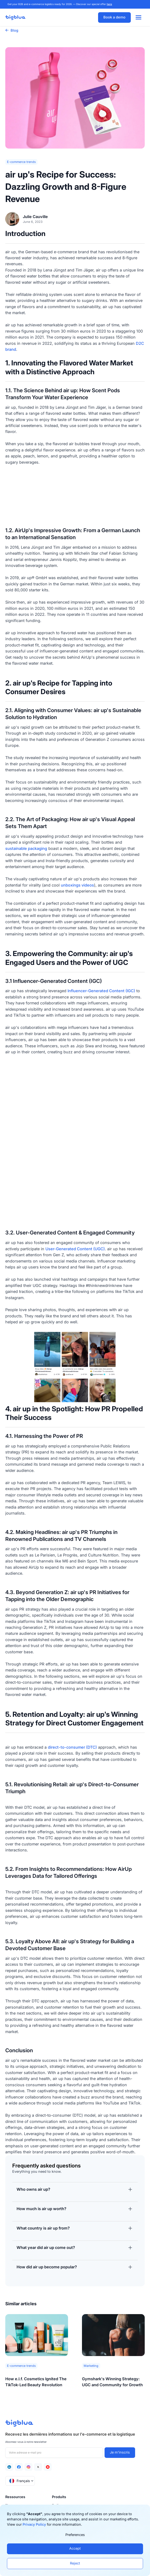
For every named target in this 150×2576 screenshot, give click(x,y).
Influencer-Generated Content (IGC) (101, 990)
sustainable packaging (26, 848)
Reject (75, 2563)
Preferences (75, 2535)
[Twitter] (38, 2467)
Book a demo (114, 17)
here (109, 4)
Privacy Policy (34, 2524)
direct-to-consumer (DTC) (72, 1747)
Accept (75, 2548)
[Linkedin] (9, 2467)
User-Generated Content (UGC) (75, 1248)
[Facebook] (19, 2467)
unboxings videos (77, 885)
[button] (20, 2481)
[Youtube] (48, 2467)
